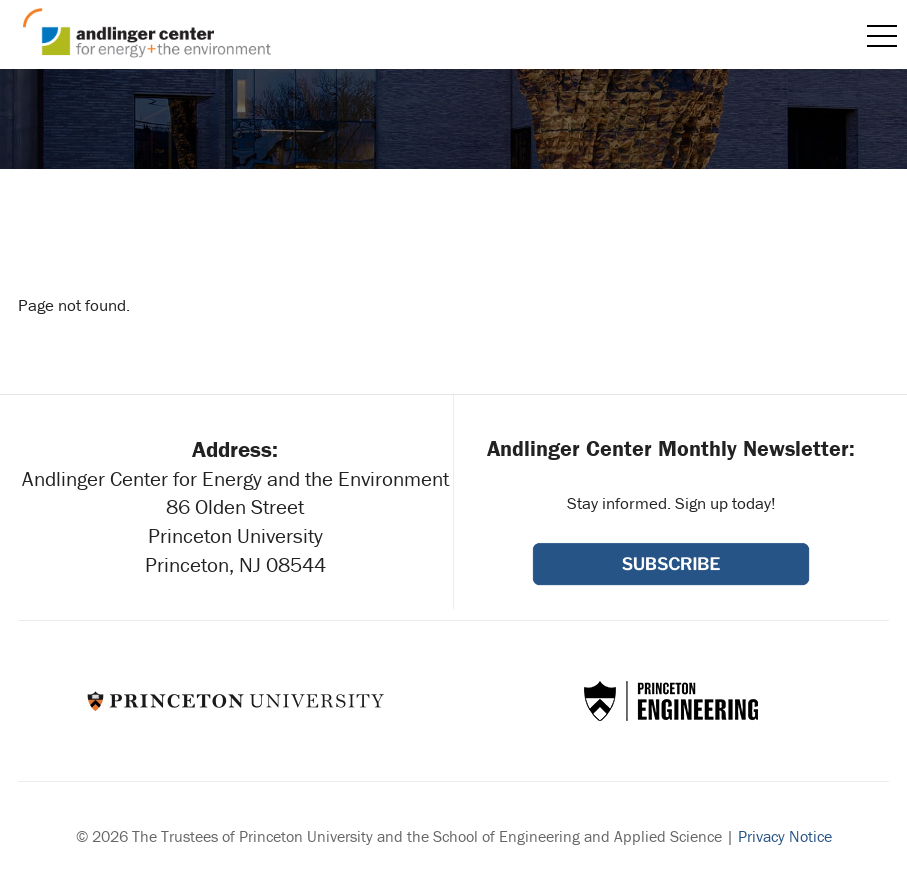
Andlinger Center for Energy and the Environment (147, 33)
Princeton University (235, 701)
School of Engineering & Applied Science (671, 701)
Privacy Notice (785, 836)
